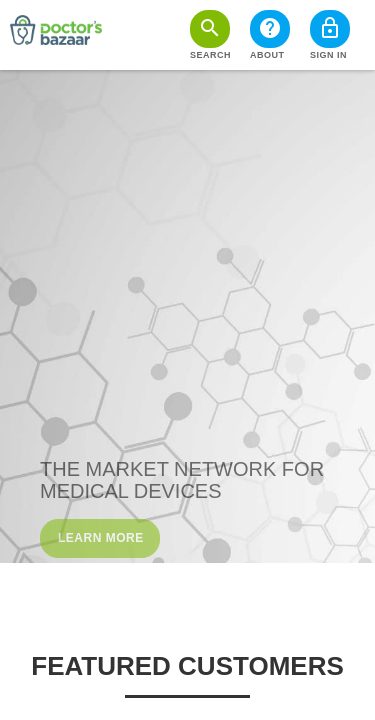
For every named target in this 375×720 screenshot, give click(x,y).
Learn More (101, 538)
